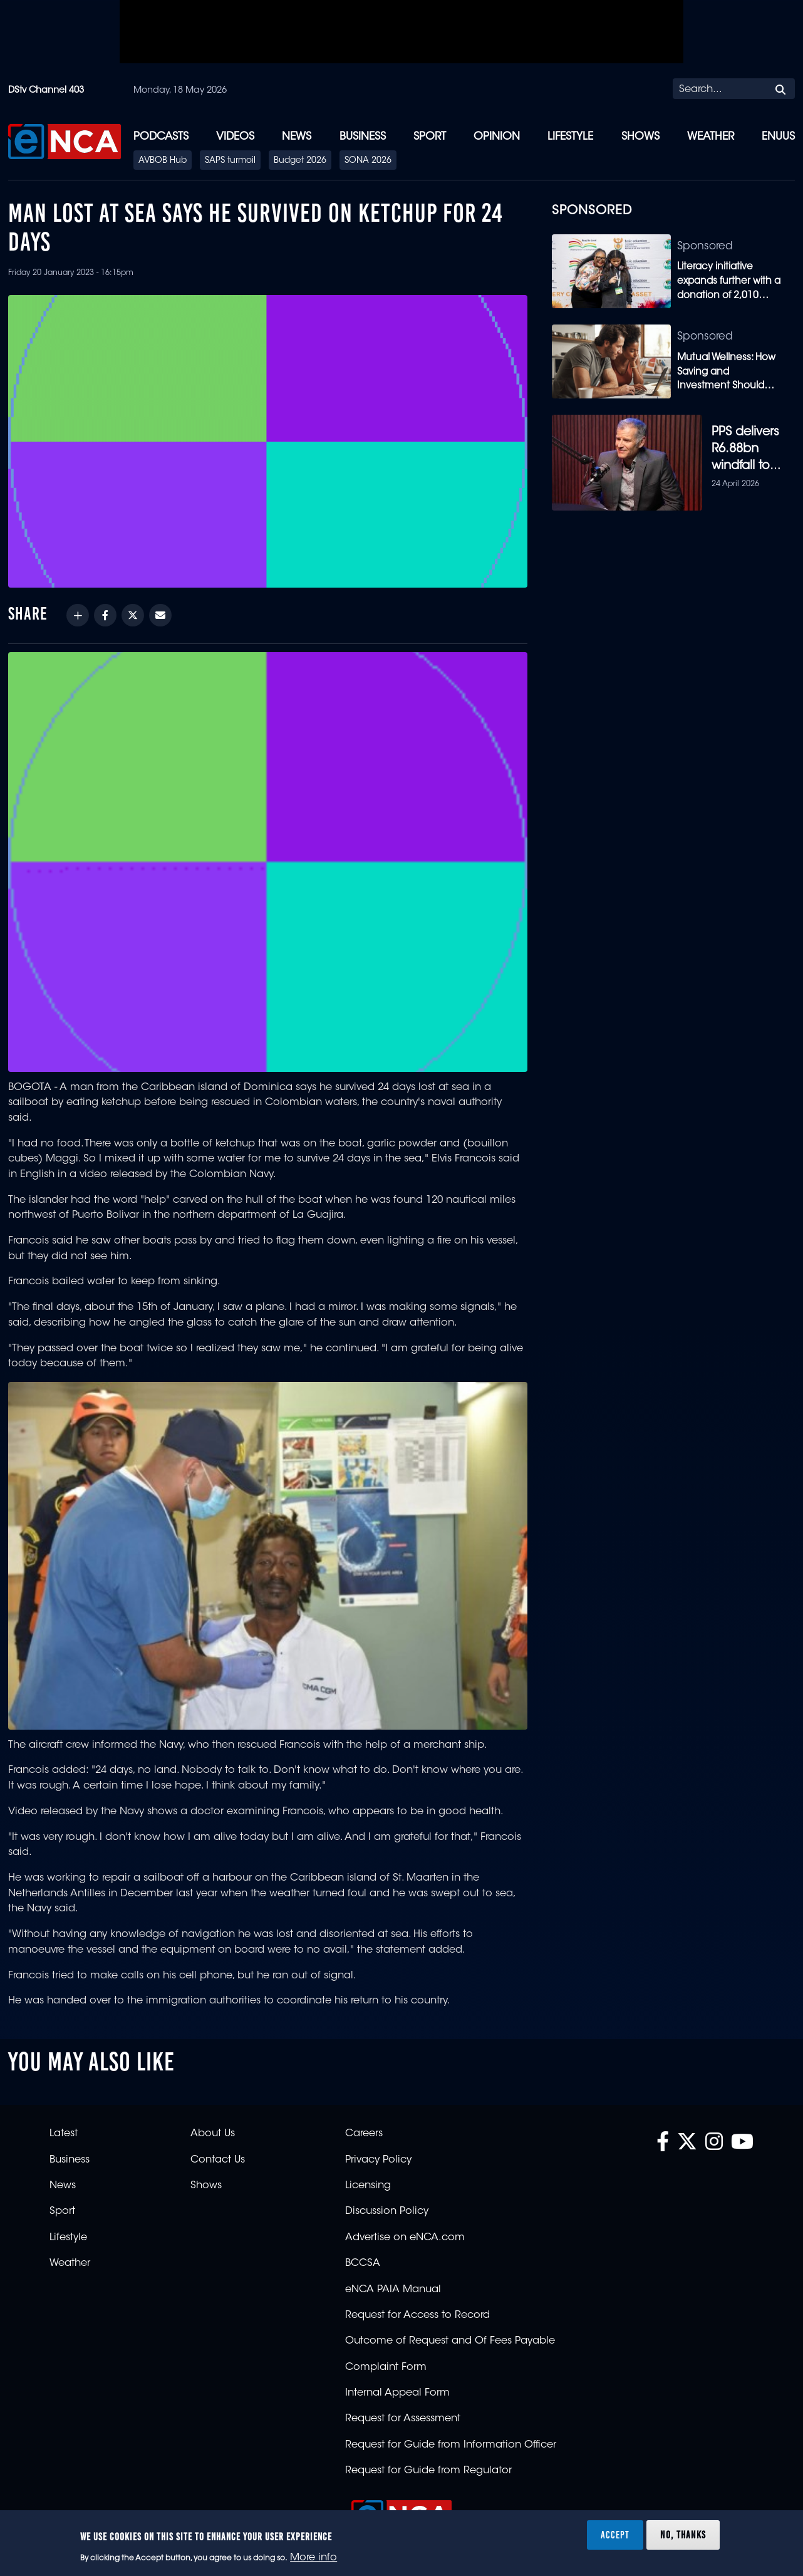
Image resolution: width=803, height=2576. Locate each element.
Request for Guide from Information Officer (450, 2438)
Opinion (497, 137)
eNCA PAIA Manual (393, 2282)
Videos (235, 137)
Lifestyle (570, 137)
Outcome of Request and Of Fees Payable (450, 2334)
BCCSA (362, 2256)
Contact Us (217, 2153)
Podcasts (161, 137)
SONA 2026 (368, 161)
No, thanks (683, 2534)
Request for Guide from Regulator (428, 2463)
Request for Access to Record (417, 2308)
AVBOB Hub (162, 161)
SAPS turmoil (230, 161)
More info (313, 2558)
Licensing (368, 2178)
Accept (615, 2534)
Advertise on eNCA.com (405, 2230)
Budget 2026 (300, 161)
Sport (429, 137)
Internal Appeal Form (397, 2386)
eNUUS (778, 137)
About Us (212, 2126)
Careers (364, 2126)
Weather (710, 137)
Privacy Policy (378, 2153)
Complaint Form (386, 2360)
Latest (63, 2126)
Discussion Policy (386, 2204)
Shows (640, 137)
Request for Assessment (402, 2411)
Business (362, 137)
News (296, 137)
